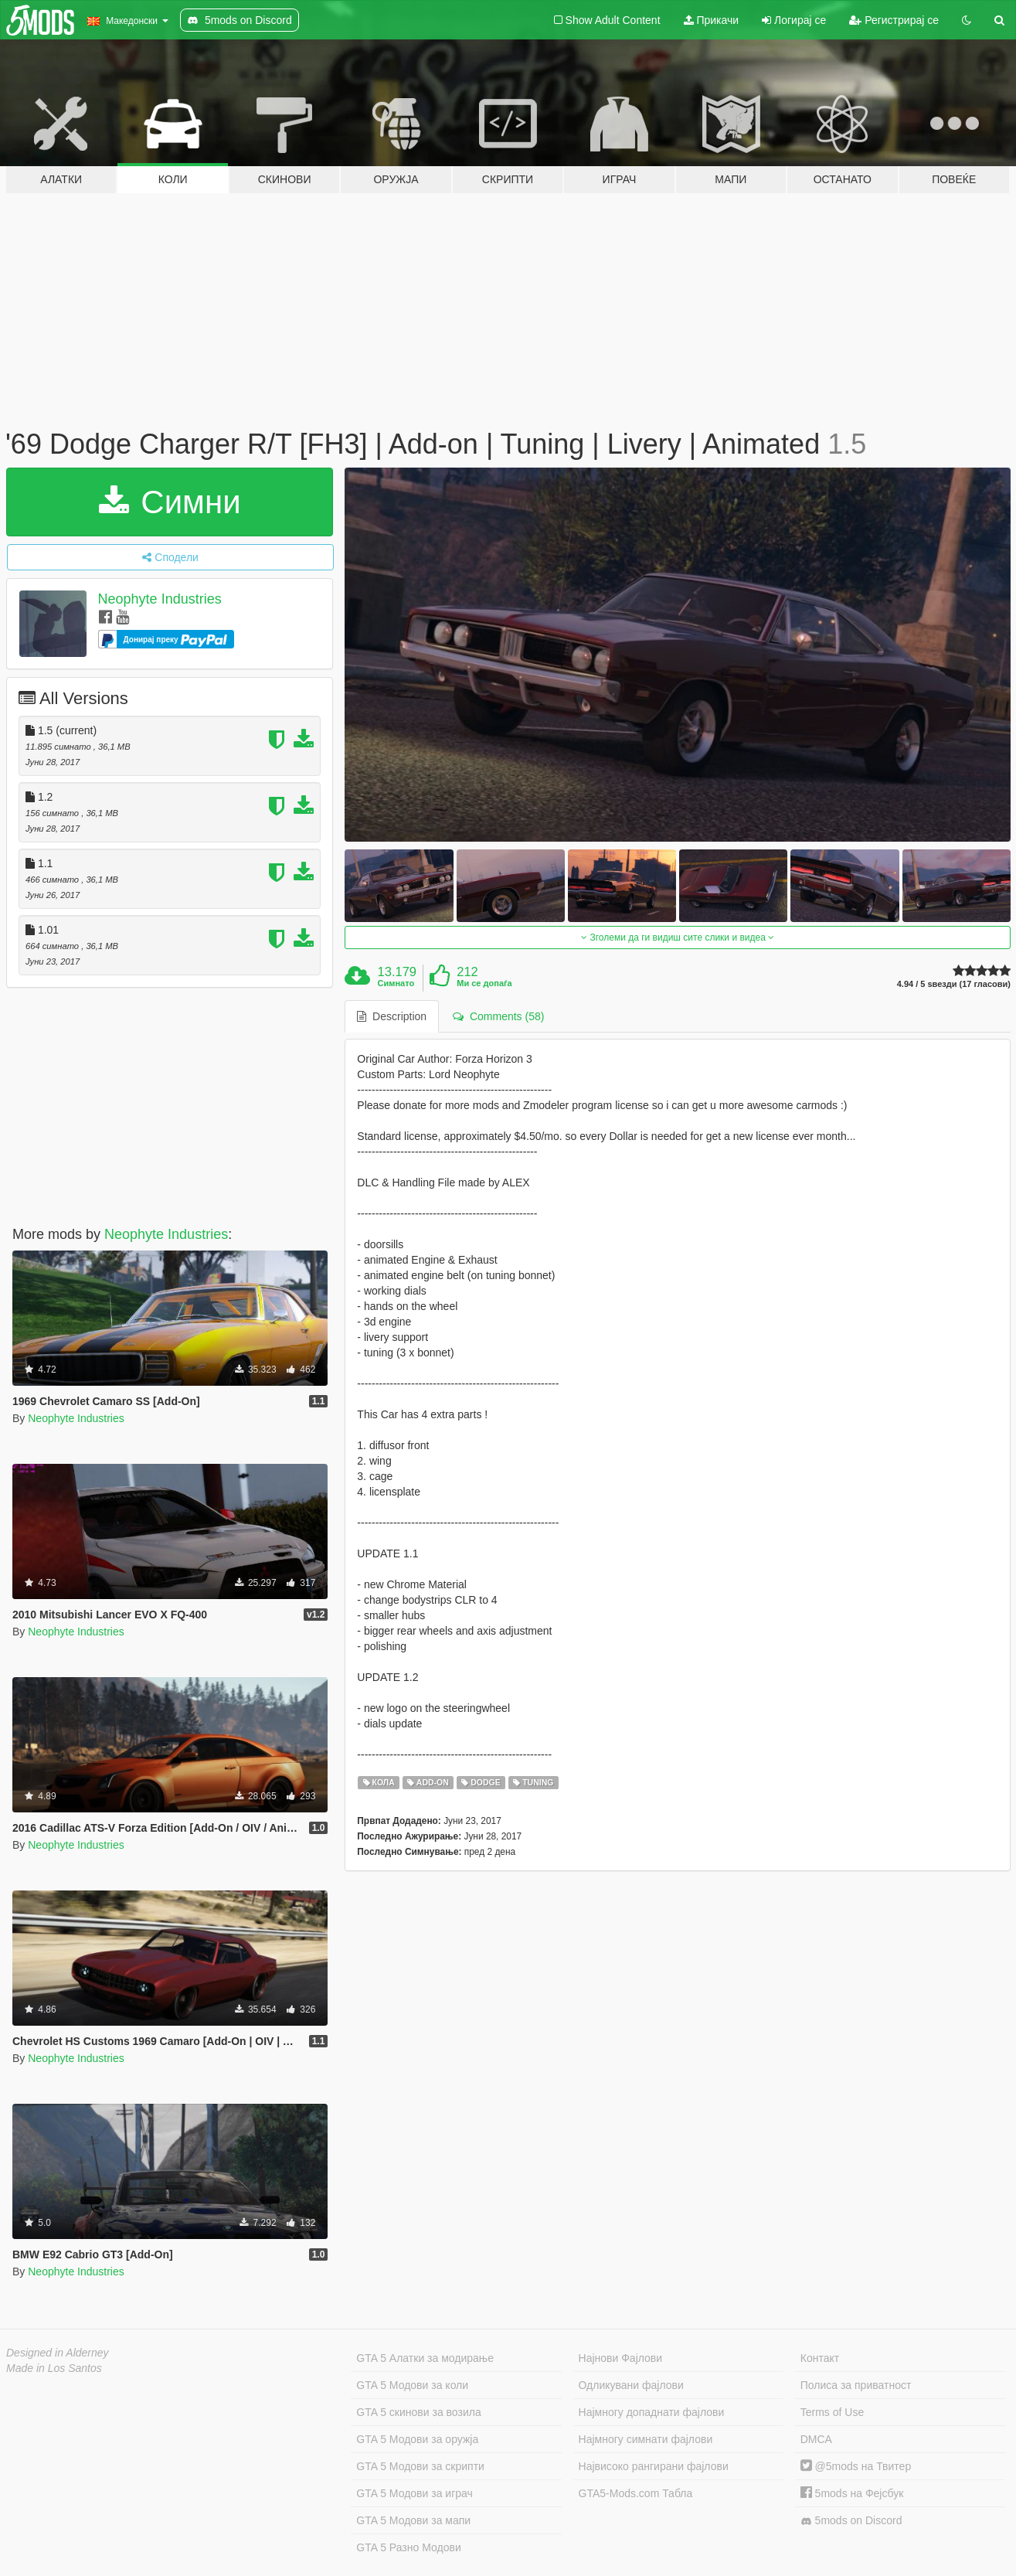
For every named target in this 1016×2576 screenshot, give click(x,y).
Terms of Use (832, 2412)
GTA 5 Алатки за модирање (425, 2358)
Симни (170, 502)
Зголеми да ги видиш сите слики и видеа (677, 937)
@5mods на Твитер (855, 2466)
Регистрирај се (894, 20)
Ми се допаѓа (484, 983)
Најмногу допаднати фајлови (652, 2412)
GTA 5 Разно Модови (408, 2547)
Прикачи (711, 20)
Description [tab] (391, 1016)
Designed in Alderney (57, 2352)
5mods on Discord (851, 2520)
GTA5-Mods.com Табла (636, 2493)
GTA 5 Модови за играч (414, 2493)
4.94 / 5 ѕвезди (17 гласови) (954, 984)
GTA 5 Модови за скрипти (420, 2466)
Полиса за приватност (856, 2385)
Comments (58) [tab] (498, 1016)
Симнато (396, 983)
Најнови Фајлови (621, 2358)
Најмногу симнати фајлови (646, 2439)
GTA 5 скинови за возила (418, 2412)
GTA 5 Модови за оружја (417, 2439)
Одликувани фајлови (631, 2385)
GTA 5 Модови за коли (412, 2385)
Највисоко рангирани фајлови (654, 2466)
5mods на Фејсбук (852, 2493)
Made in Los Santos (54, 2368)
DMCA (816, 2439)
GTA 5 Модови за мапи (413, 2520)
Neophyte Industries (160, 599)
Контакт (819, 2358)
